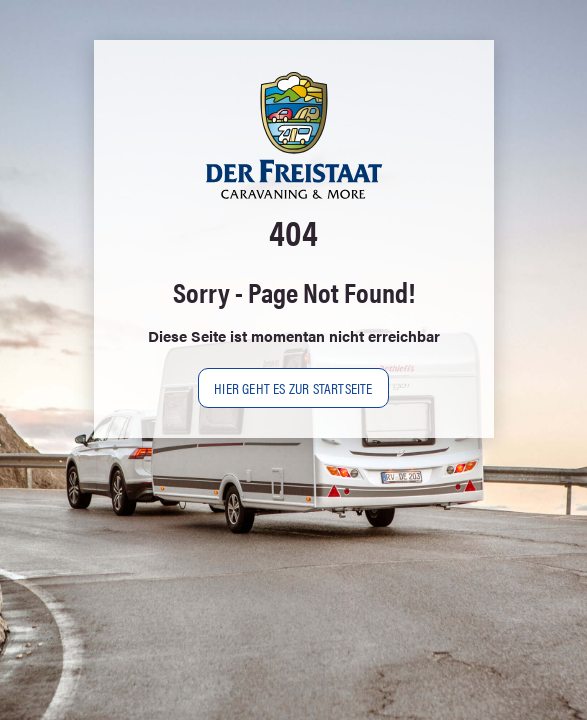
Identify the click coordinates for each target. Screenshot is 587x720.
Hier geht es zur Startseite (293, 387)
